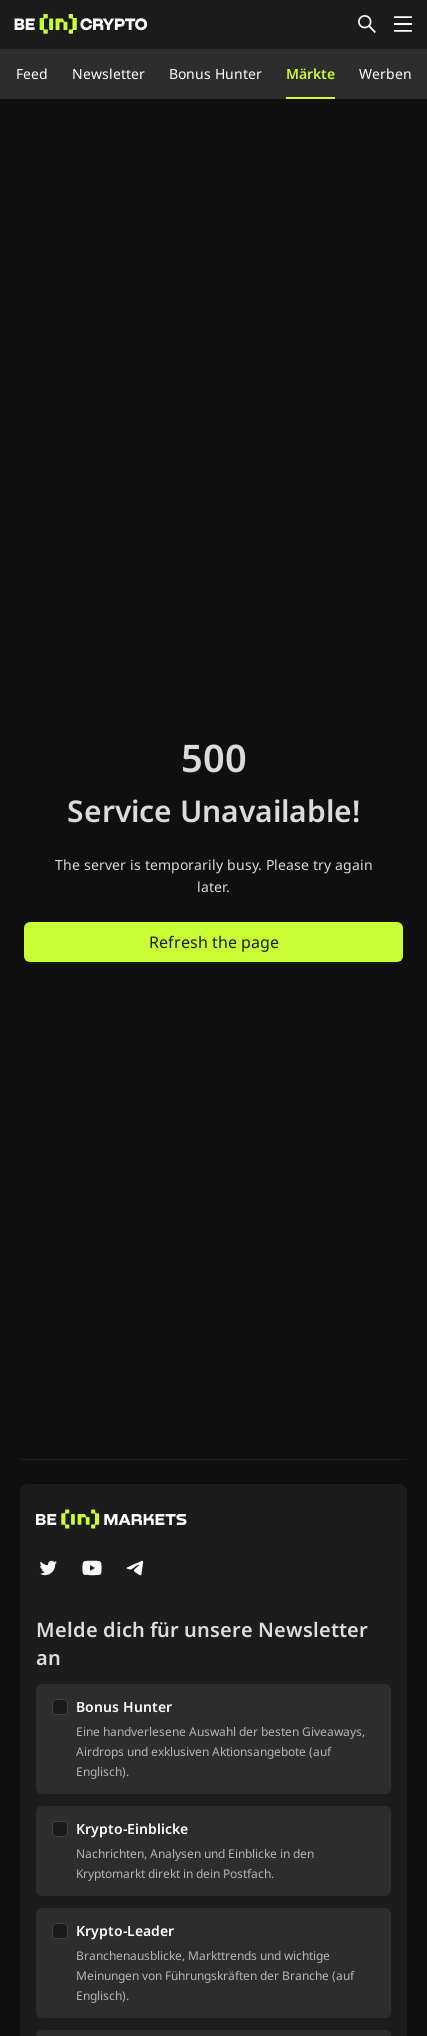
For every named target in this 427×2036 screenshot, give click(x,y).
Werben (385, 73)
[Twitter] (48, 1570)
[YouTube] (92, 1570)
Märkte (310, 73)
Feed (32, 73)
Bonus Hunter (215, 73)
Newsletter (108, 73)
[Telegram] (136, 1570)
